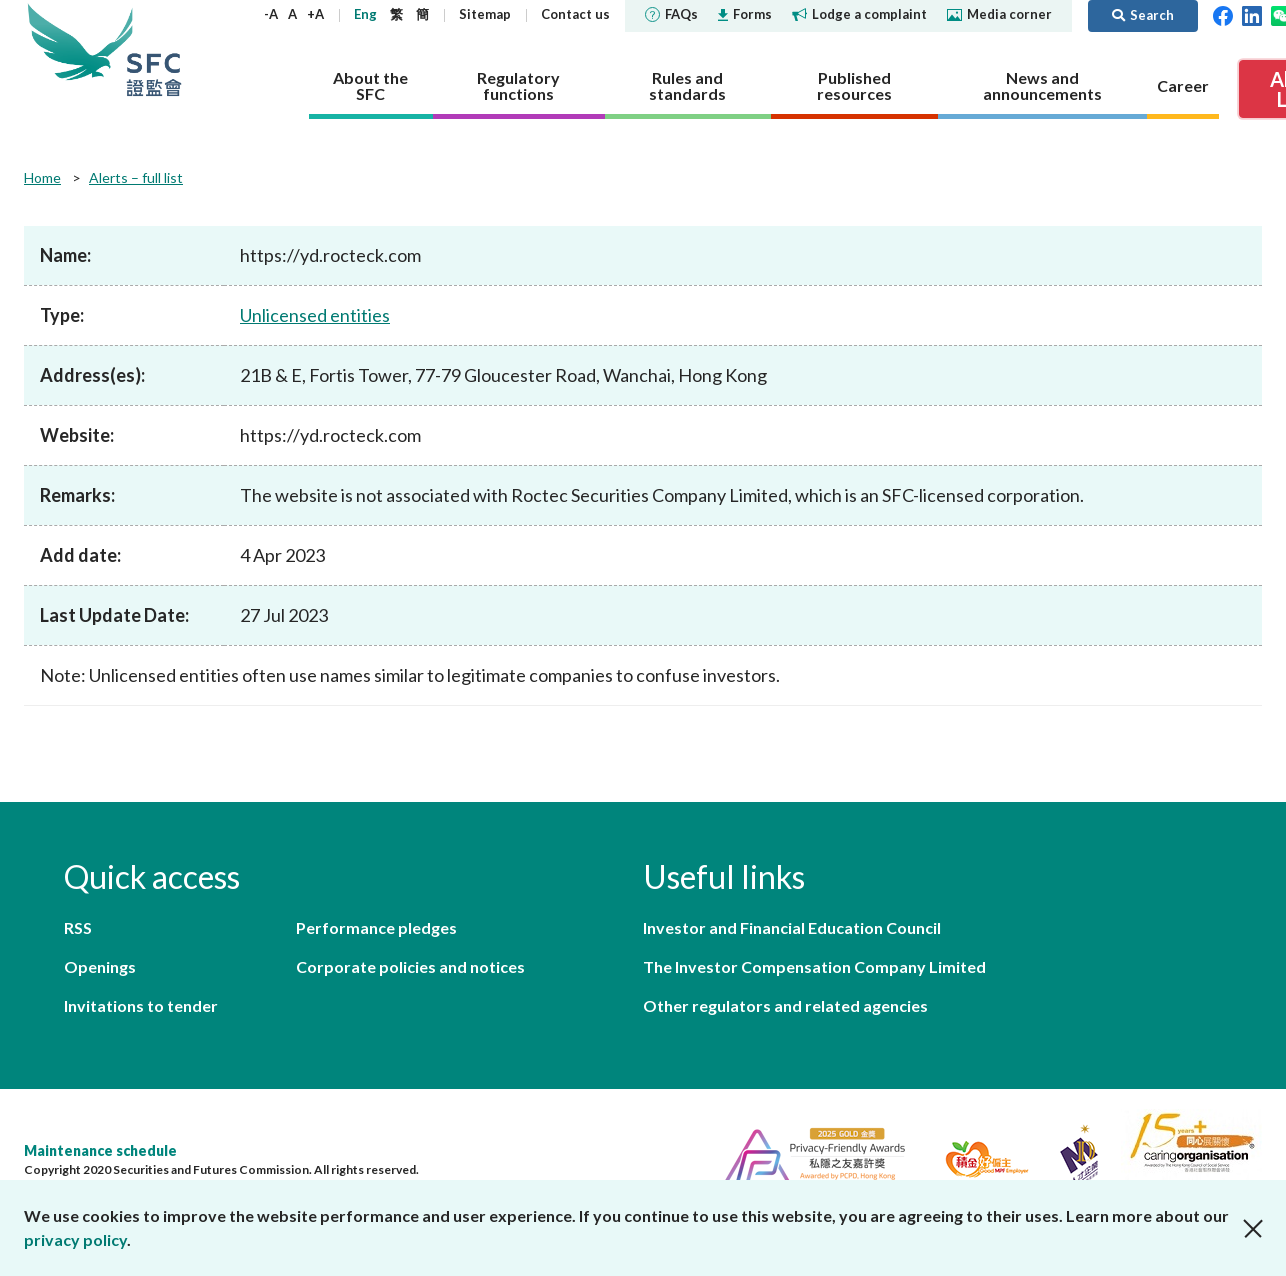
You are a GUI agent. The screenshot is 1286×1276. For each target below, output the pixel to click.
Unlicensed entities (315, 315)
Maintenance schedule (100, 1150)
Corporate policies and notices (410, 966)
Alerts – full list (136, 177)
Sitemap (485, 14)
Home (42, 177)
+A (315, 14)
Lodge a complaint (859, 14)
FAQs (671, 14)
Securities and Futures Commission (154, 49)
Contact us (575, 14)
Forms (745, 14)
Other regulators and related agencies (785, 1005)
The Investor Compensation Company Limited (814, 966)
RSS (78, 927)
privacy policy (75, 1239)
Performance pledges (376, 927)
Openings (100, 966)
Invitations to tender (141, 1005)
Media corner (999, 14)
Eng (365, 14)
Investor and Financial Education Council (792, 927)
